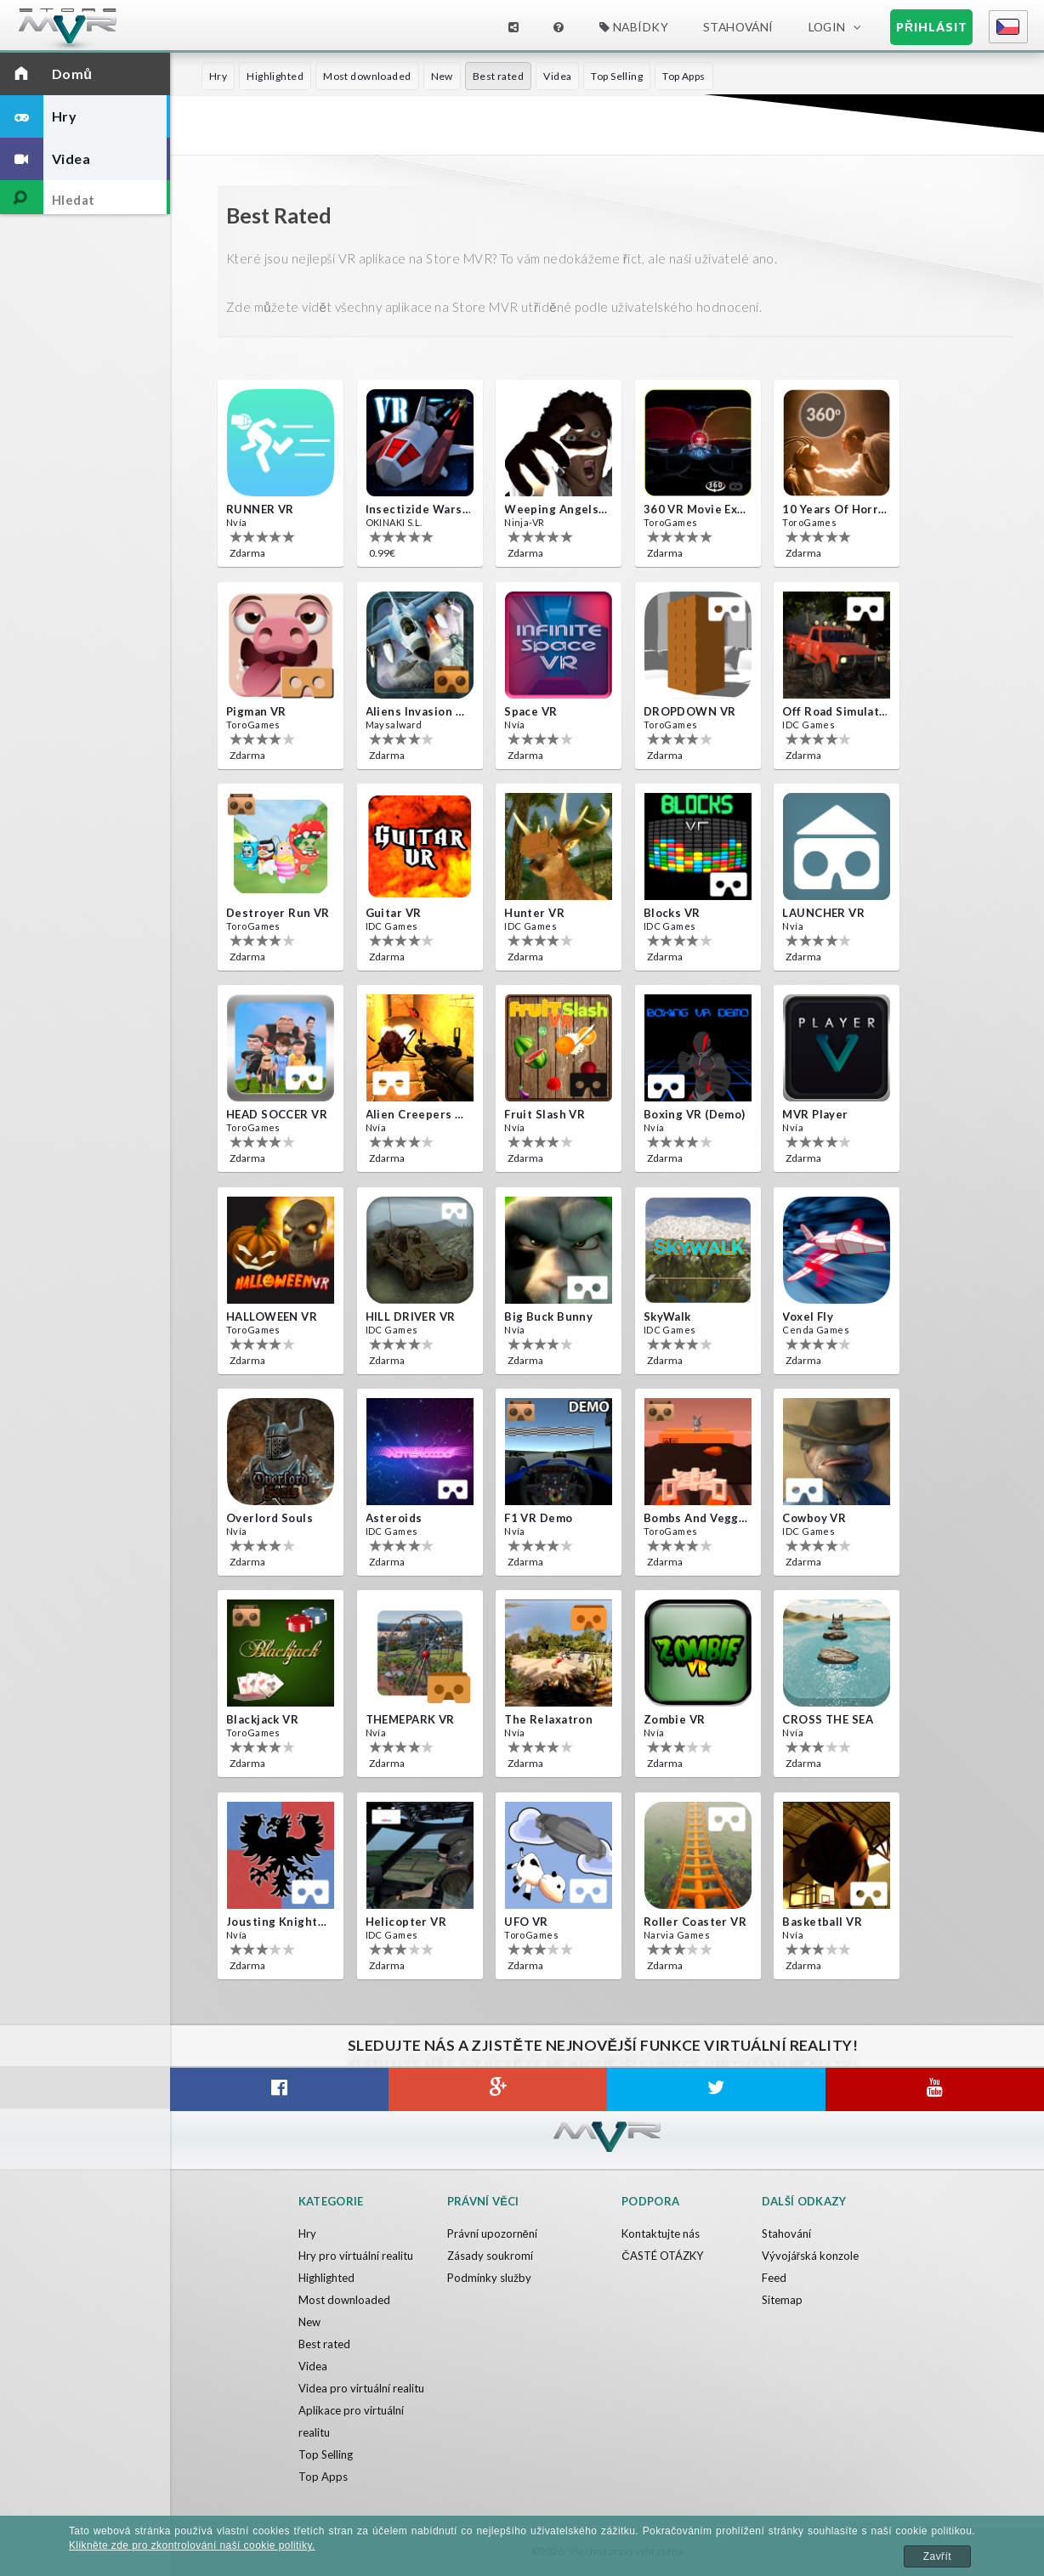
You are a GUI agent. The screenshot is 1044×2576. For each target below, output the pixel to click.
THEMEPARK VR (410, 1719)
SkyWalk (667, 1316)
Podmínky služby (489, 2277)
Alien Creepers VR (418, 1114)
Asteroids (394, 1518)
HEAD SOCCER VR (276, 1114)
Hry (218, 76)
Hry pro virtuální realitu (355, 2255)
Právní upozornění (492, 2233)
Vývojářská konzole (810, 2255)
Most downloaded (367, 76)
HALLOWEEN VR (271, 1316)
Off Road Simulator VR (835, 711)
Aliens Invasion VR (418, 711)
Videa (557, 76)
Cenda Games (815, 1329)
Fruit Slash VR (544, 1114)
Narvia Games (677, 1934)
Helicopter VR (406, 1921)
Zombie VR (675, 1719)
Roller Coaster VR (695, 1921)
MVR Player (815, 1114)
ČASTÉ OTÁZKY (661, 2255)
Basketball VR (822, 1921)
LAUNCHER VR (823, 913)
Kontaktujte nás (660, 2233)
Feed (774, 2277)
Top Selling (617, 76)
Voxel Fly (807, 1316)
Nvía (236, 522)
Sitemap (782, 2300)
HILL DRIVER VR (411, 1316)
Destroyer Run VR (278, 913)
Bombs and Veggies (696, 1518)
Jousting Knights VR (279, 1921)
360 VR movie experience (696, 509)
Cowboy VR (814, 1518)
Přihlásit (931, 27)
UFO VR (526, 1921)
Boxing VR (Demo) (695, 1114)
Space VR (530, 711)
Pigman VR (256, 711)
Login (827, 27)
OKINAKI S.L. (394, 522)
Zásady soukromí (490, 2255)
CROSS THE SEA (827, 1719)
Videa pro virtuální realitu (361, 2388)
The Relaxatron (548, 1719)
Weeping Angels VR (557, 509)
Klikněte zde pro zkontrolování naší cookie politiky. (192, 2545)
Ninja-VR (524, 522)
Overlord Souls (269, 1518)
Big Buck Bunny (548, 1316)
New (442, 76)
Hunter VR (534, 913)
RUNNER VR (260, 509)
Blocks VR (672, 913)
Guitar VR (394, 913)
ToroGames (671, 522)
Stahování (738, 27)
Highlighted (275, 76)
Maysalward (394, 724)
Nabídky (634, 27)
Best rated (498, 76)
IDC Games (808, 724)
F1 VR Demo (538, 1518)
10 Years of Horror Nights (835, 509)
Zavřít (937, 2556)
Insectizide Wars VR (418, 509)
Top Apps (683, 76)
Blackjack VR (262, 1719)
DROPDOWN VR (690, 711)
